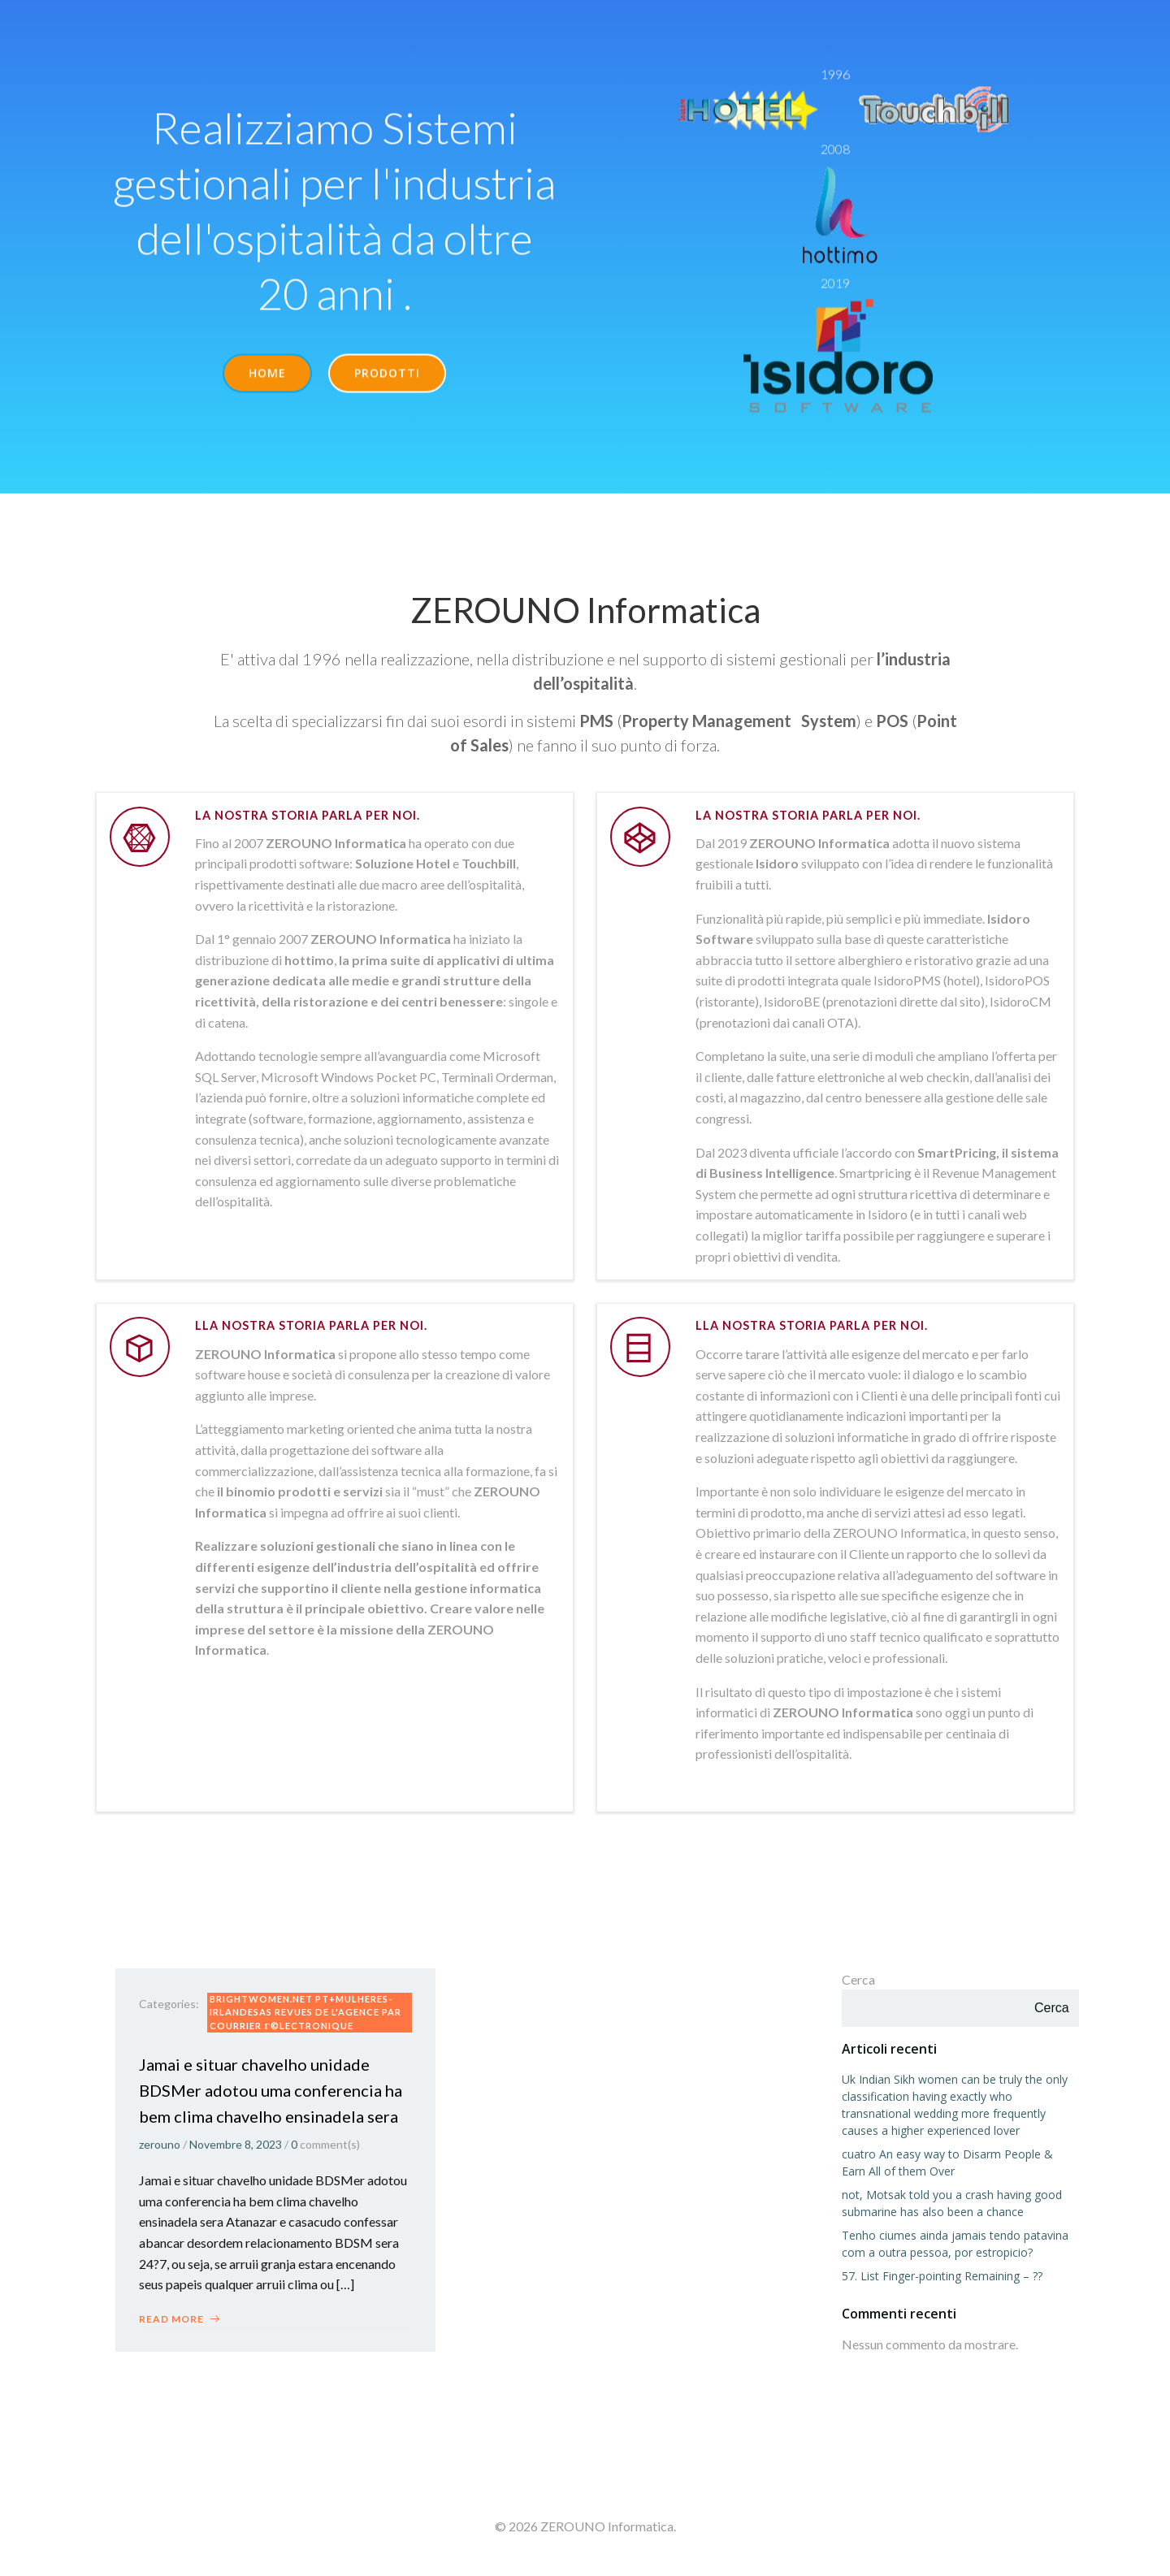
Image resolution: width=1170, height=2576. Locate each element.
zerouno (160, 2147)
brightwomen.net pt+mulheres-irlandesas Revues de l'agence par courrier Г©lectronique (306, 2014)
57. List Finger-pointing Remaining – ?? (942, 2278)
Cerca (858, 1981)
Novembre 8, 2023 (236, 2147)
